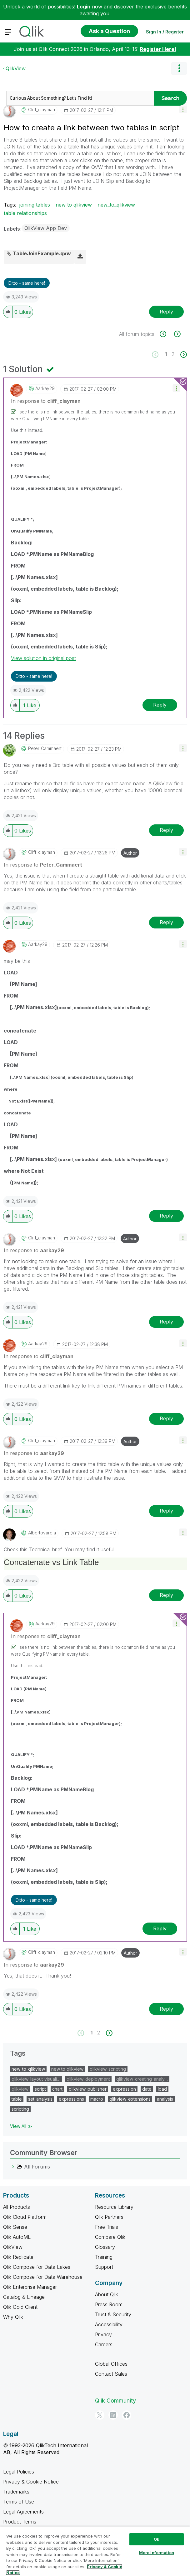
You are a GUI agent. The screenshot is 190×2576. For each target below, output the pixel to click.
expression (124, 2089)
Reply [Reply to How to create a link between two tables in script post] (166, 311)
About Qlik (106, 2294)
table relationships (25, 213)
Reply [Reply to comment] (160, 705)
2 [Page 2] (173, 354)
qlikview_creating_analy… (142, 2079)
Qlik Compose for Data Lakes (36, 2267)
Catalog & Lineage (24, 2297)
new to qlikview (74, 205)
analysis (165, 2099)
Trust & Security (113, 2314)
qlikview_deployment (88, 2079)
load (162, 2089)
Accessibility (108, 2324)
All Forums (37, 2166)
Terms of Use (18, 2501)
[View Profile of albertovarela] (42, 1533)
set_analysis (40, 2099)
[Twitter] (99, 2415)
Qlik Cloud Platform (25, 2217)
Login (83, 6)
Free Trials (106, 2227)
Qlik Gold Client (20, 2307)
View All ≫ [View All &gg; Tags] (21, 2126)
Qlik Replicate (18, 2257)
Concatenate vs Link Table (51, 1562)
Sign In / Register (165, 31)
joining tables (34, 205)
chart (57, 2089)
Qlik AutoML (17, 2237)
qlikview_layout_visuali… (36, 2079)
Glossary (105, 2247)
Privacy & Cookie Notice (31, 2481)
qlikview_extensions (130, 2099)
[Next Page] (183, 354)
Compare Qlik (110, 2237)
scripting (20, 2109)
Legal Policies (18, 2471)
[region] (95, 2551)
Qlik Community (115, 2400)
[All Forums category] (13, 2167)
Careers (103, 2344)
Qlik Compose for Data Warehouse (42, 2277)
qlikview (20, 2089)
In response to (46, 401)
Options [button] (179, 68)
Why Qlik (13, 2317)
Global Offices (111, 2364)
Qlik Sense (15, 2227)
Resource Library (114, 2207)
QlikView (16, 68)
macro (96, 2099)
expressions (71, 2099)
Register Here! (158, 49)
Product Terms (19, 2521)
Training (103, 2257)
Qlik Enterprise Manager (30, 2287)
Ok (156, 2539)
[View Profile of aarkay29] (45, 388)
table (17, 2099)
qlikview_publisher (88, 2089)
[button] (183, 109)
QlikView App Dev (45, 228)
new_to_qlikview (116, 205)
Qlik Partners (109, 2217)
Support (104, 2267)
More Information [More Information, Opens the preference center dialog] (156, 2552)
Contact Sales (111, 2374)
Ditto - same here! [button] (26, 283)
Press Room (108, 2304)
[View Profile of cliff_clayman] (41, 110)
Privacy (103, 2334)
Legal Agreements (23, 2511)
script (40, 2089)
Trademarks (16, 2491)
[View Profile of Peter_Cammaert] (45, 748)
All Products (16, 2207)
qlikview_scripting (108, 2069)
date (147, 2089)
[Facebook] (126, 2415)
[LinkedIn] (113, 2415)
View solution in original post (43, 658)
